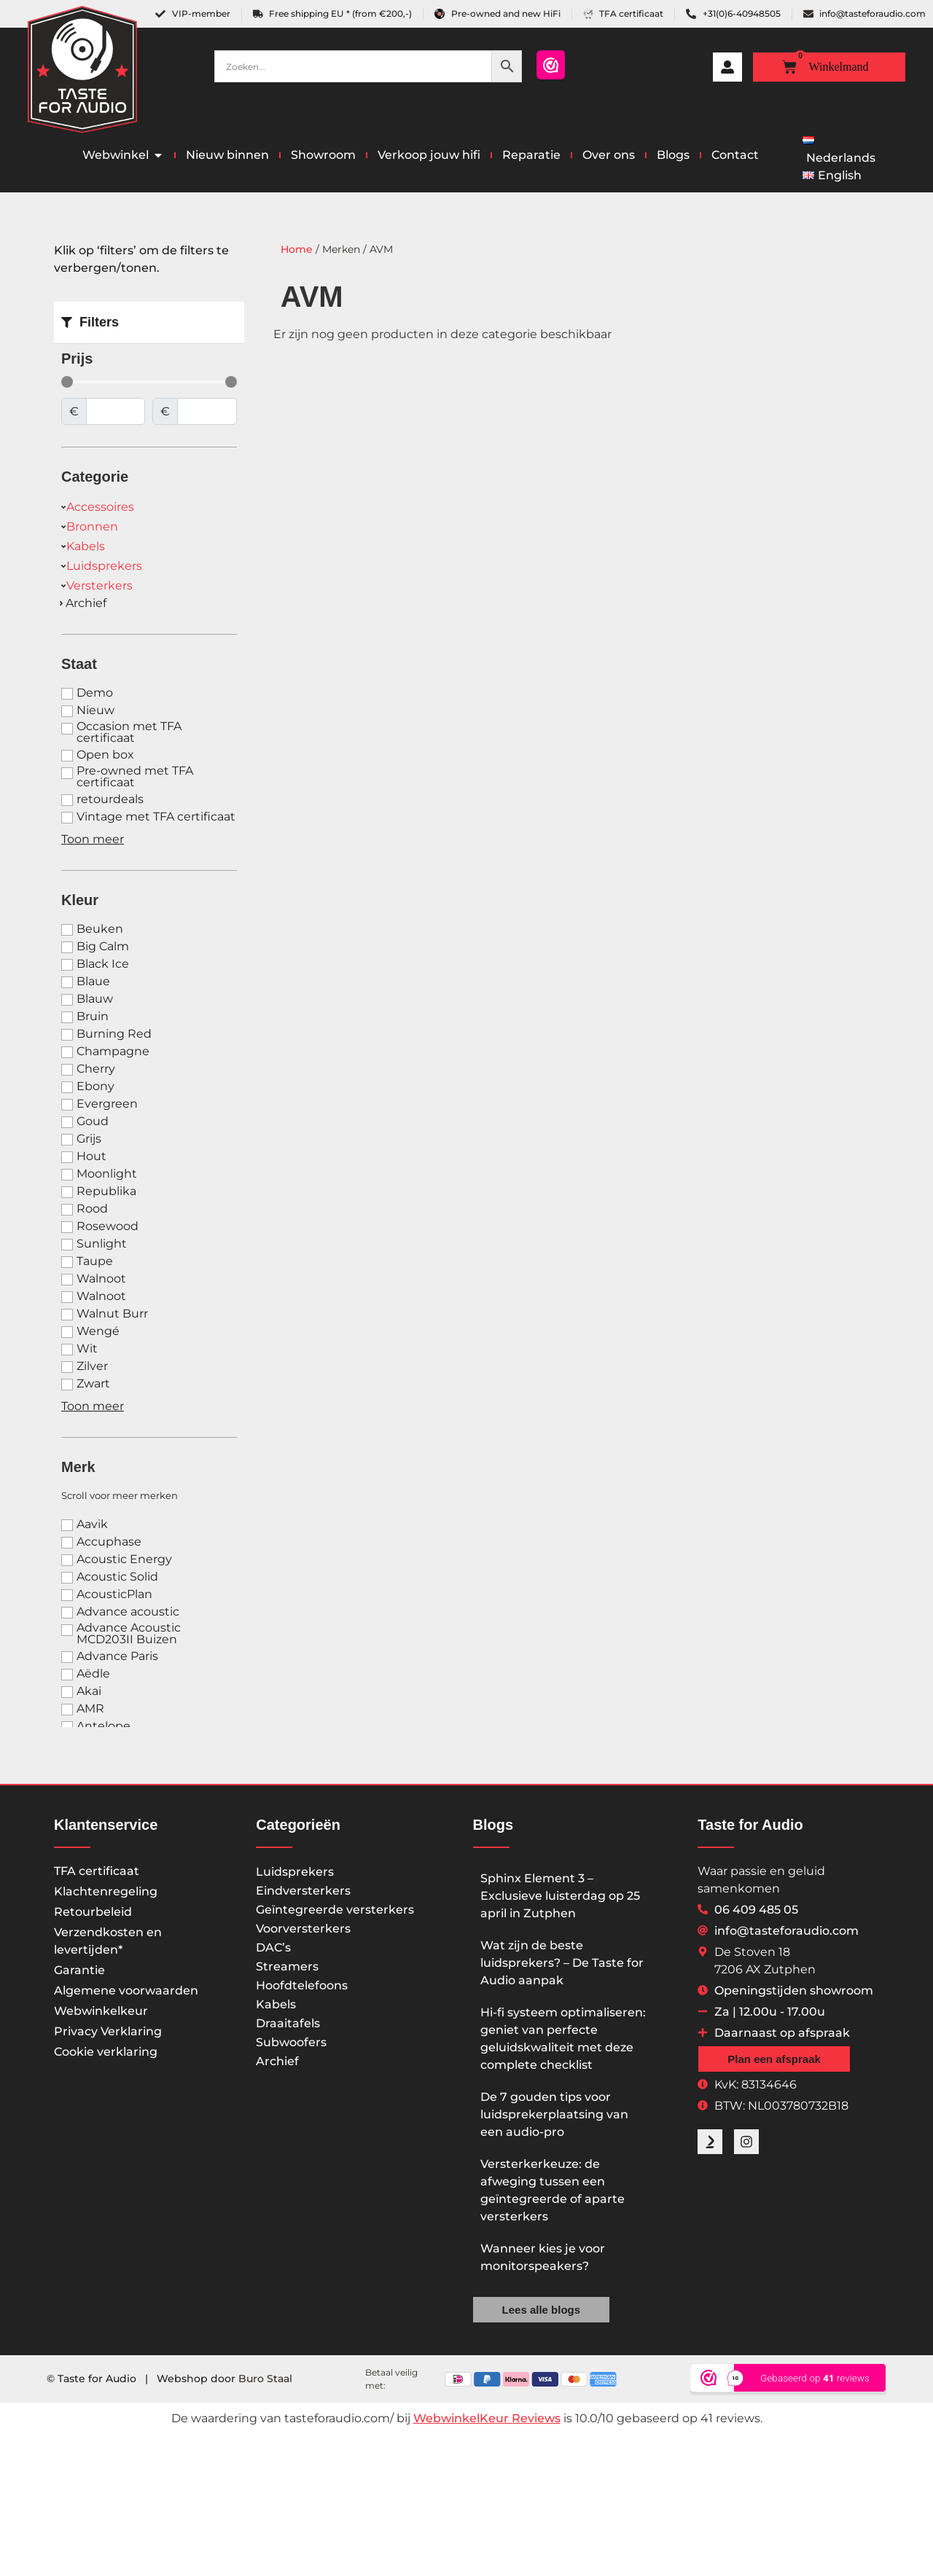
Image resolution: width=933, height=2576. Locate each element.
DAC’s (273, 1947)
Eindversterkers (303, 1891)
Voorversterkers (303, 1928)
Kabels (276, 2004)
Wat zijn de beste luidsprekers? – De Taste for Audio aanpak (562, 1962)
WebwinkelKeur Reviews (487, 2418)
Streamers (287, 1966)
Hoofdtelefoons (302, 1985)
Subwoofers (291, 2042)
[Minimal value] (149, 382)
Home (297, 249)
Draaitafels (288, 2023)
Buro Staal (265, 2378)
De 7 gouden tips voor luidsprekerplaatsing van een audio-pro (554, 2114)
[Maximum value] (207, 411)
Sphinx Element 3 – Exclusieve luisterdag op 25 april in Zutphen (560, 1895)
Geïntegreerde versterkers (335, 1910)
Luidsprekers (295, 1872)
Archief (277, 2061)
